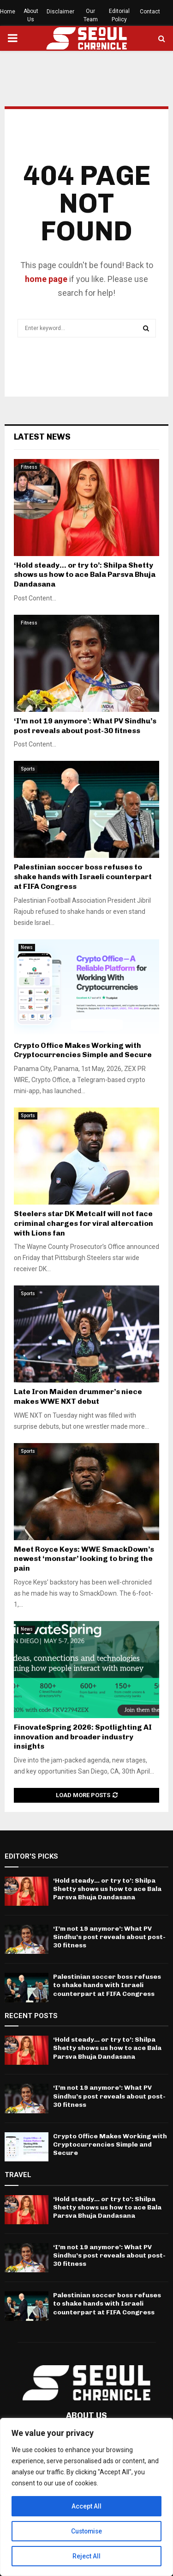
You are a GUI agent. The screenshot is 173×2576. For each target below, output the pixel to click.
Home (7, 11)
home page (46, 279)
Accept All (86, 2506)
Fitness (29, 467)
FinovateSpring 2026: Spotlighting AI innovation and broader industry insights (83, 1737)
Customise (86, 2531)
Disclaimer (60, 11)
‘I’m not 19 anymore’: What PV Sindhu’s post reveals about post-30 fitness (85, 725)
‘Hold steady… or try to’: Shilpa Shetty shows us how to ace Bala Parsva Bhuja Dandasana (84, 575)
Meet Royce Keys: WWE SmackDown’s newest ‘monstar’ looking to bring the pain (84, 1559)
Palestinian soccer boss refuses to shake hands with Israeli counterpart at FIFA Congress (83, 877)
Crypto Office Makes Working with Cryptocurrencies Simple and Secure (83, 1050)
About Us (31, 15)
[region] (86, 2497)
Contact (150, 11)
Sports (28, 768)
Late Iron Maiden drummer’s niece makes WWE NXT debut (78, 1396)
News (27, 947)
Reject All (86, 2556)
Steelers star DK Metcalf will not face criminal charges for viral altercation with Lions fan (83, 1223)
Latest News (42, 437)
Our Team (91, 15)
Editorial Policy (119, 15)
